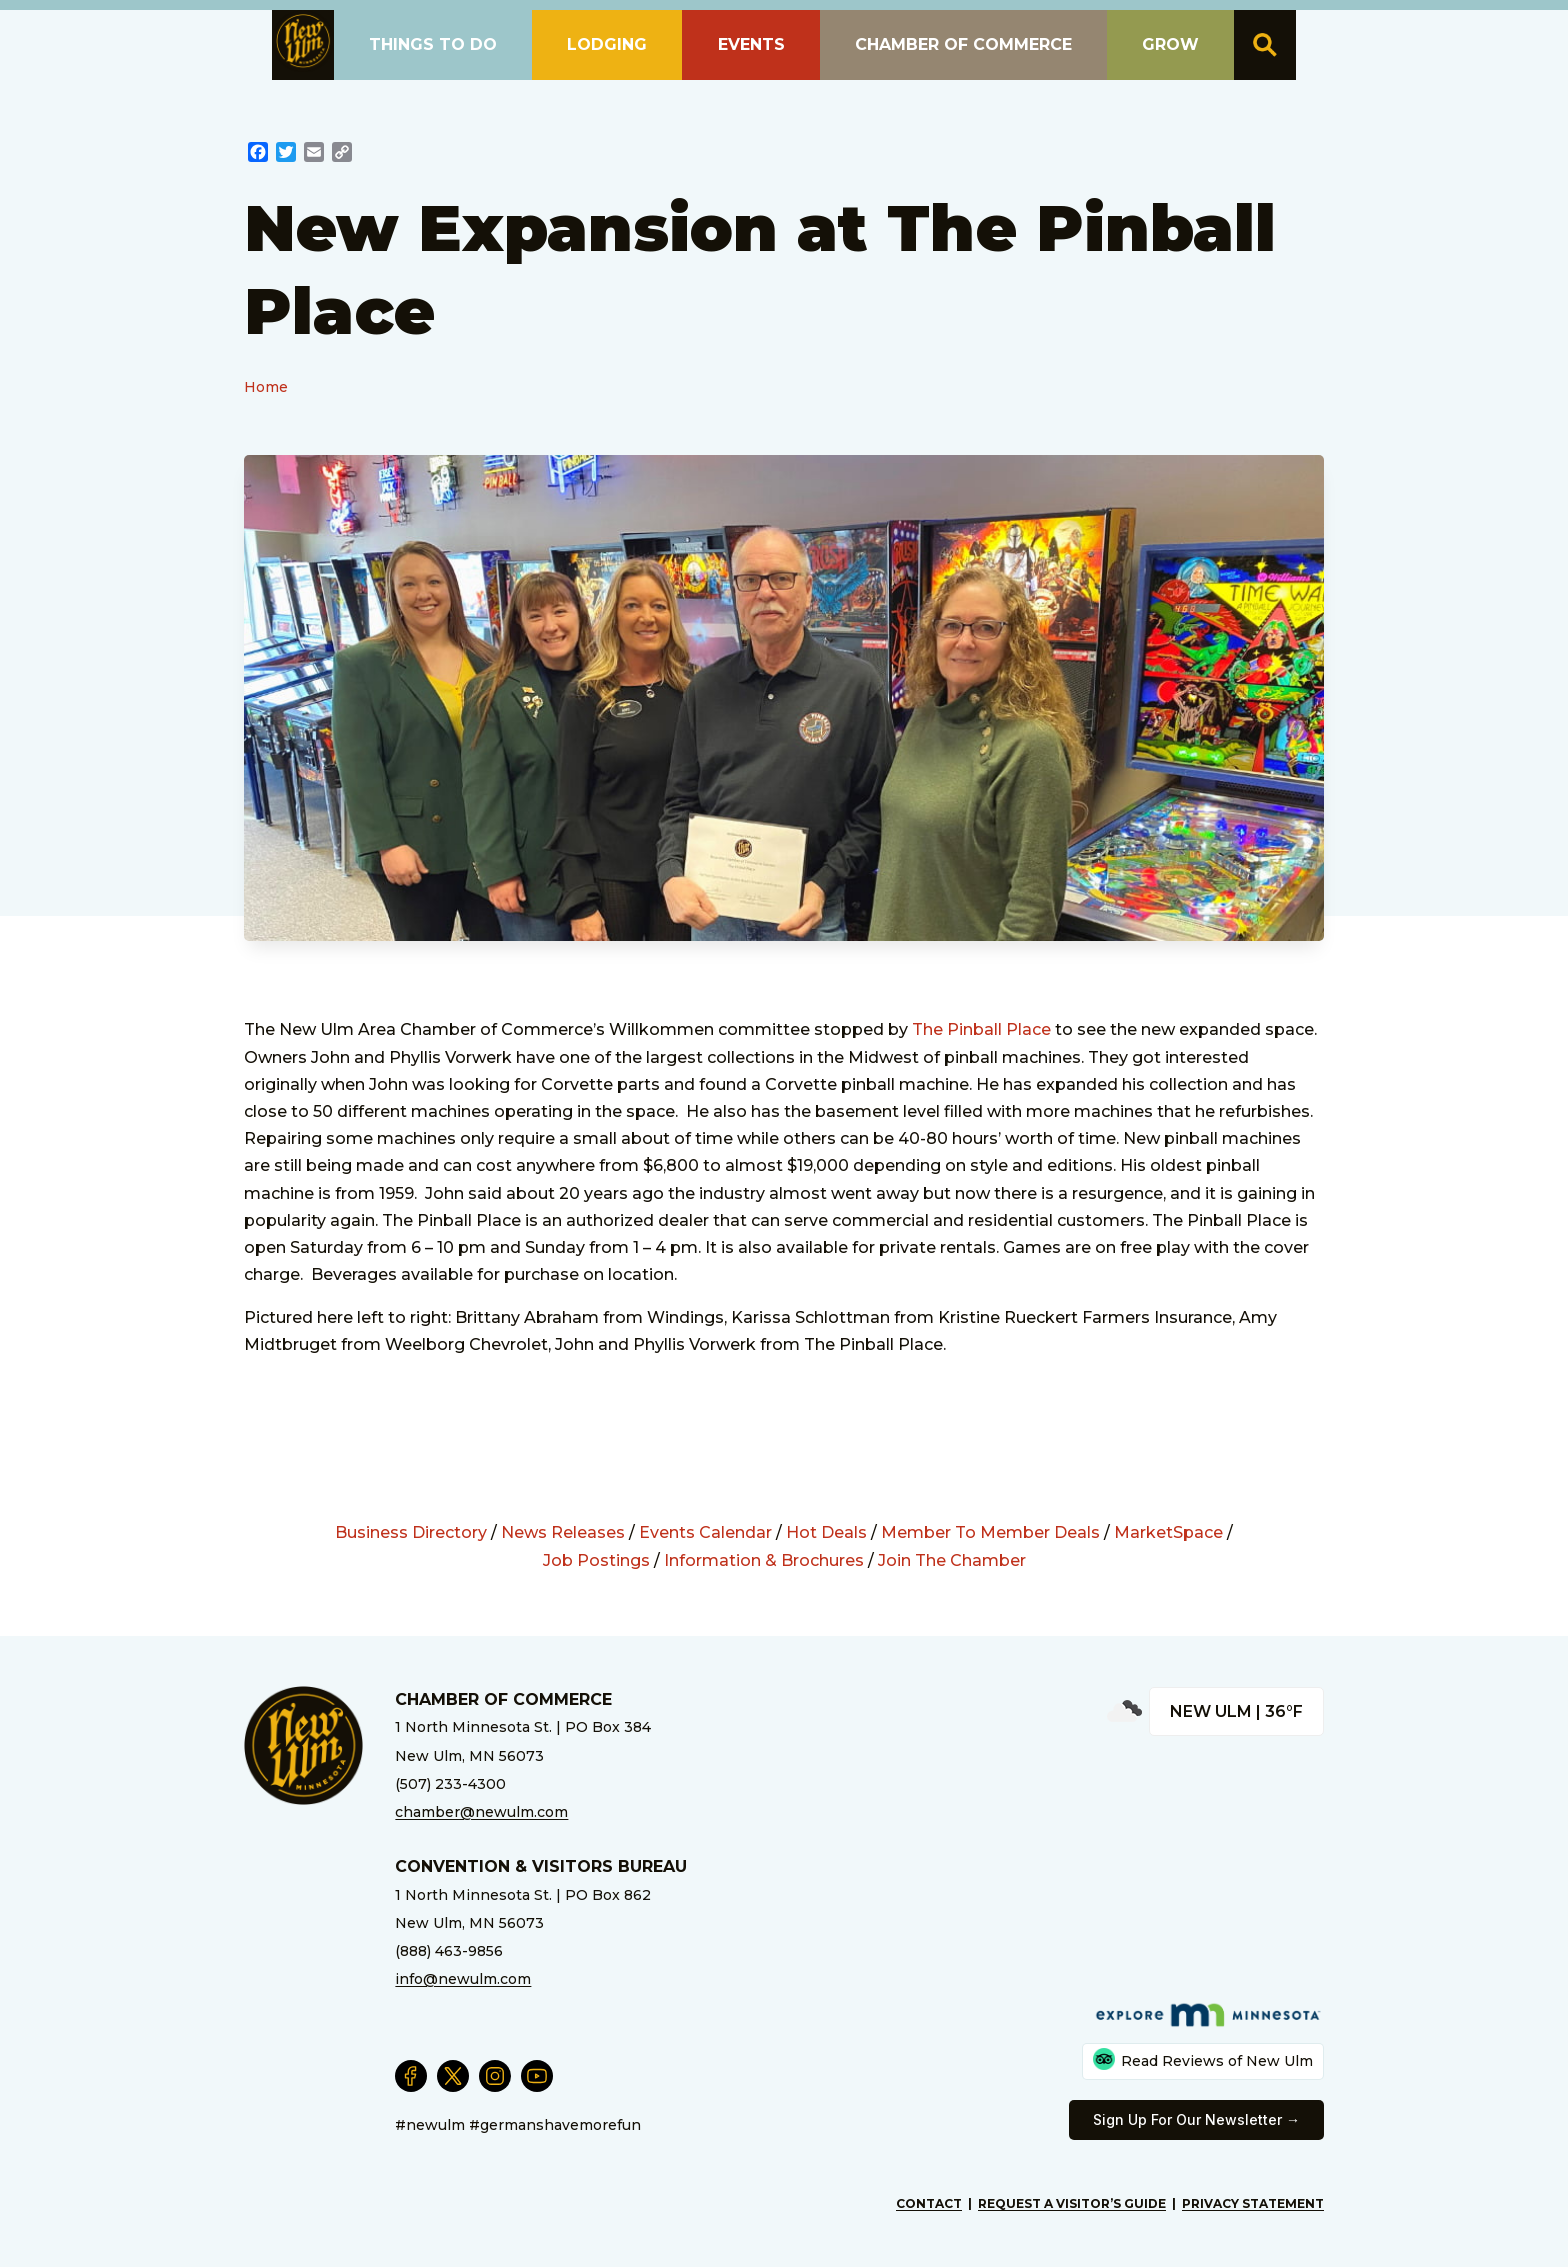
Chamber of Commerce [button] (963, 44)
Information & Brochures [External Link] (764, 1560)
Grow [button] (1170, 44)
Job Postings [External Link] (596, 1560)
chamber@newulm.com (481, 1812)
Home (266, 387)
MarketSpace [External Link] (1168, 1532)
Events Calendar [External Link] (705, 1532)
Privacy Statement (1253, 2203)
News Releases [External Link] (563, 1532)
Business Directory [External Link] (411, 1532)
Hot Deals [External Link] (826, 1532)
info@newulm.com (463, 1979)
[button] (303, 41)
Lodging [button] (607, 44)
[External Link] (258, 154)
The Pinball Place (983, 1029)
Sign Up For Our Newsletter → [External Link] (1196, 2119)
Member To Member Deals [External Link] (990, 1532)
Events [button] (751, 44)
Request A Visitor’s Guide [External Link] (1072, 2203)
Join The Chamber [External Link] (952, 1560)
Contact (929, 2203)
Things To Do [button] (433, 44)
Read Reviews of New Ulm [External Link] (1203, 2059)
